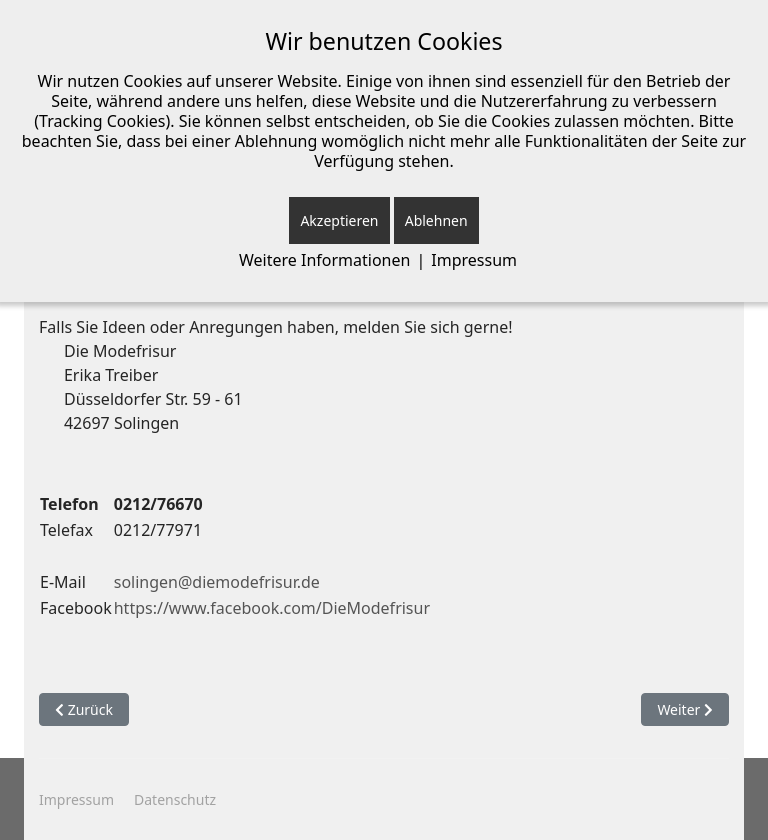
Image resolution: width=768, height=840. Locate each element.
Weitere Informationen (324, 260)
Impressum (76, 799)
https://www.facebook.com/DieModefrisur (272, 608)
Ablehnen (436, 220)
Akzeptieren (339, 220)
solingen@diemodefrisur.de (217, 582)
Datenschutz (175, 799)
